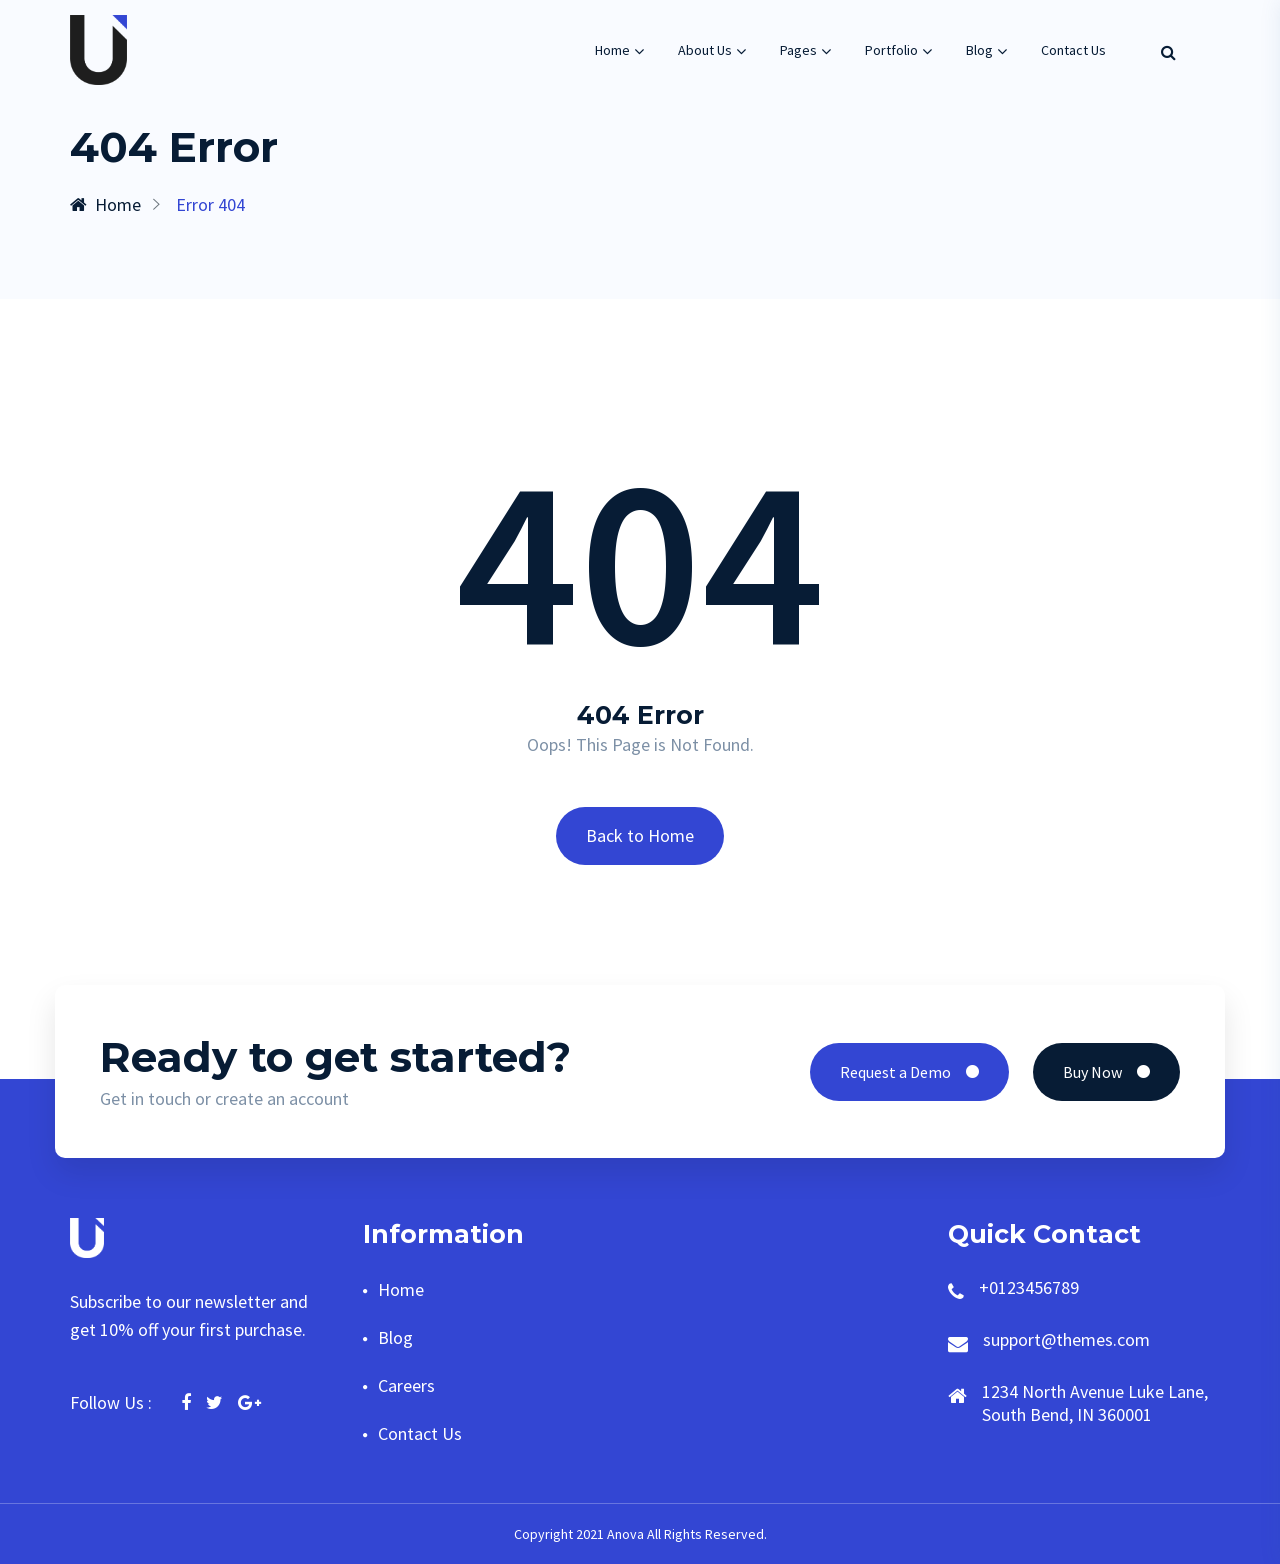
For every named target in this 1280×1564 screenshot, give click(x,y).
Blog (979, 50)
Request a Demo (909, 1072)
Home (612, 50)
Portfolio (891, 50)
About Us (705, 50)
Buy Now (1106, 1072)
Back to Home (640, 835)
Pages (798, 50)
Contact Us (1073, 50)
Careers (406, 1385)
